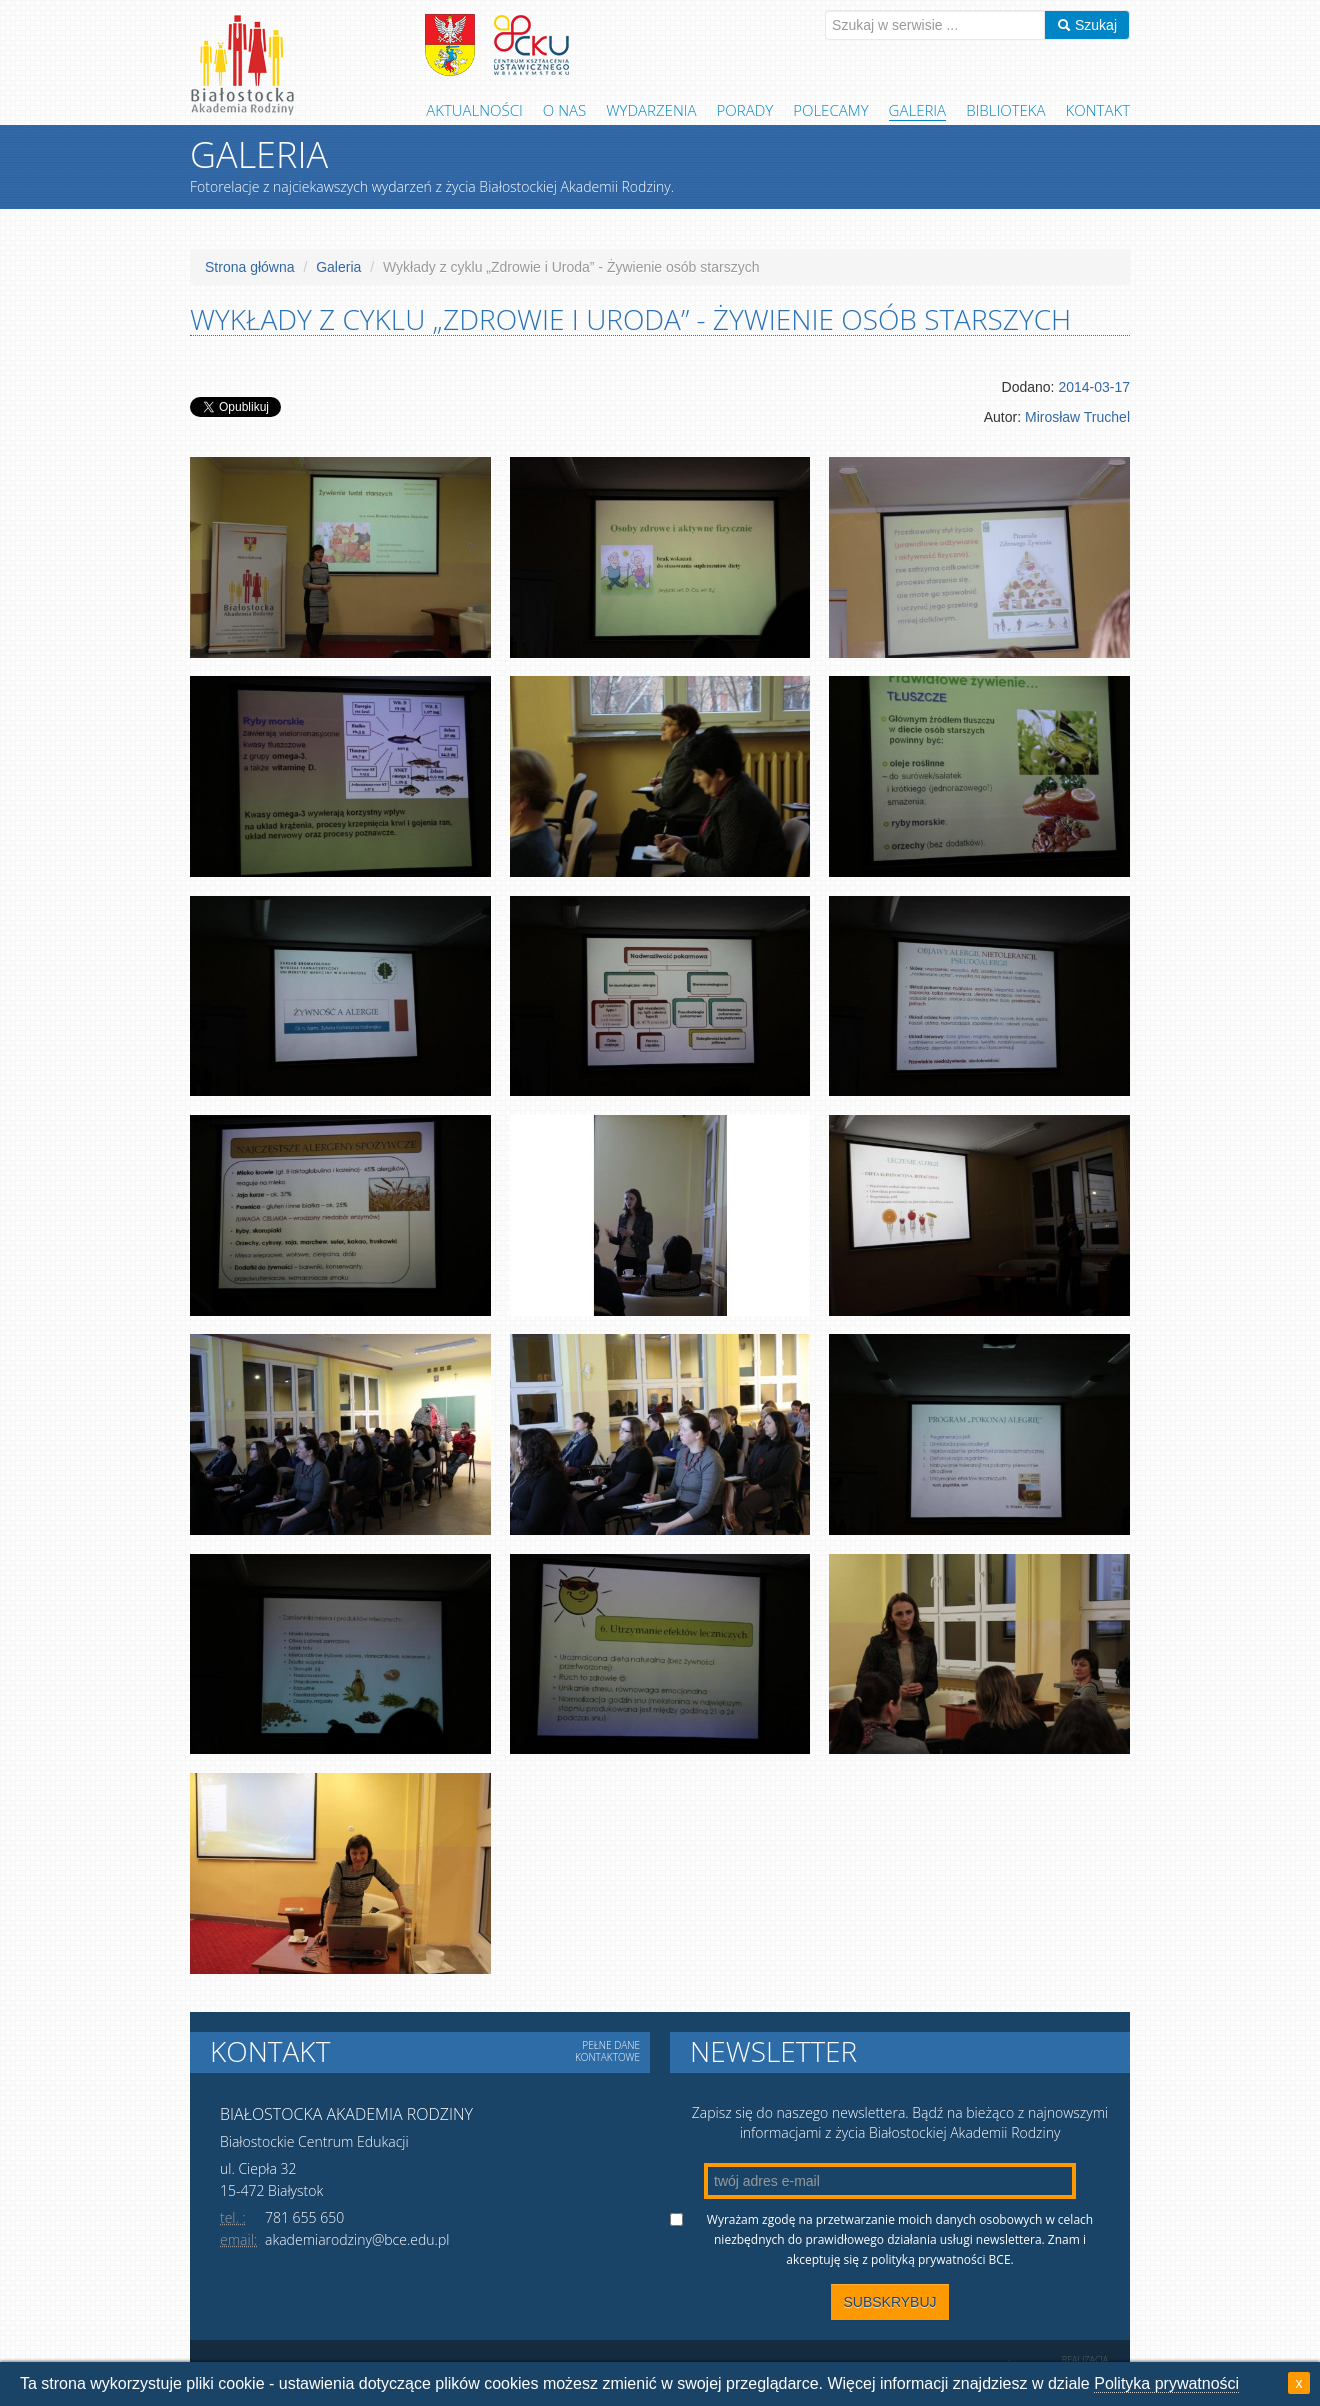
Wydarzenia (651, 110)
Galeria (918, 110)
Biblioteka (1005, 110)
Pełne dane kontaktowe (607, 2051)
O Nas (564, 110)
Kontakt (1098, 110)
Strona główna (250, 267)
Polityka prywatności (1166, 2383)
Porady (745, 110)
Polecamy (830, 110)
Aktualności (474, 110)
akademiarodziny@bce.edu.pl (357, 2239)
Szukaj (1087, 25)
